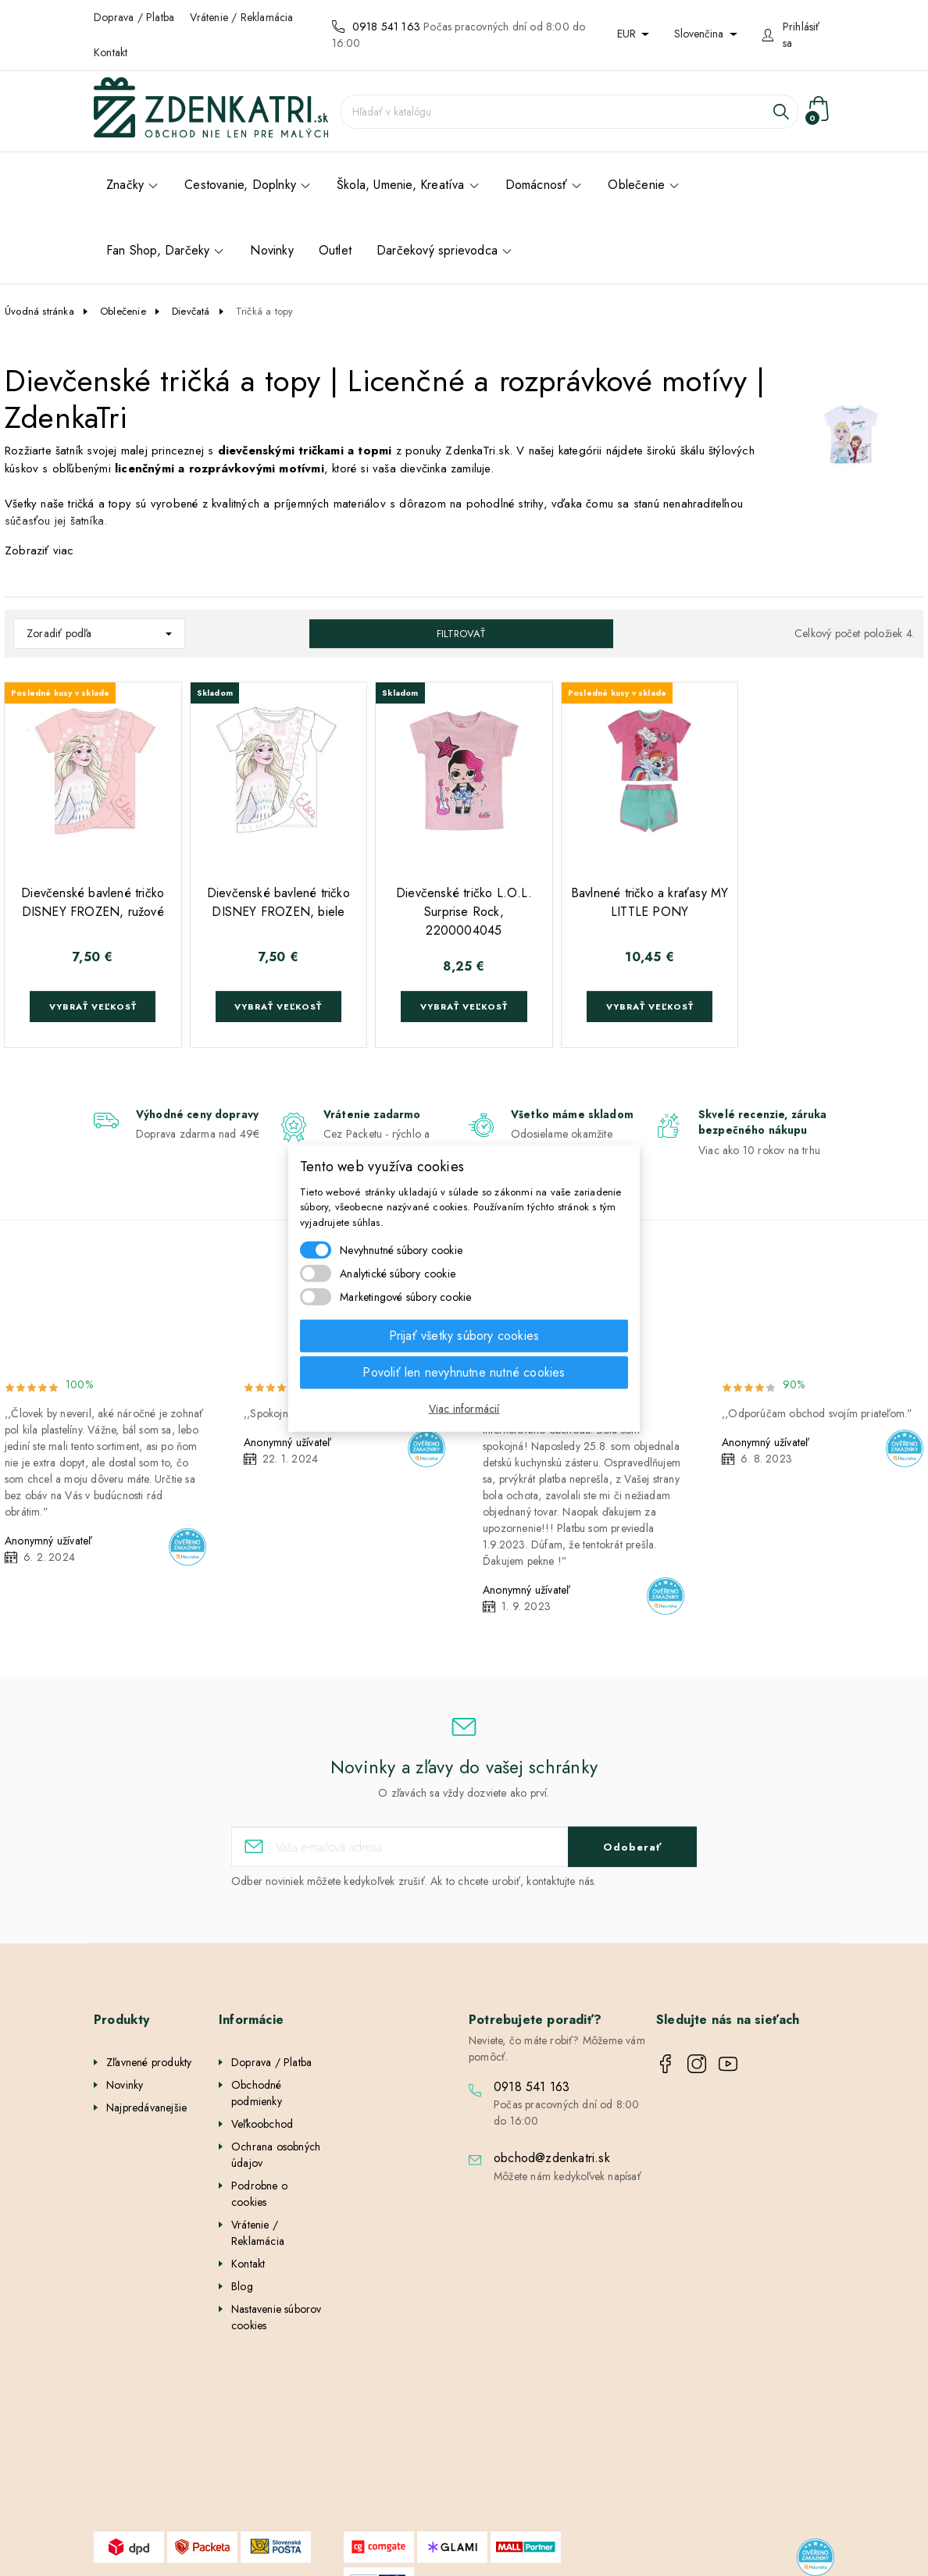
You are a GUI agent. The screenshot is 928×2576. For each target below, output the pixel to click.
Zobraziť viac (39, 550)
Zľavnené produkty (148, 2062)
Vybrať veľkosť (93, 1006)
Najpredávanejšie (146, 2107)
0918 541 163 (386, 26)
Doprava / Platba (134, 17)
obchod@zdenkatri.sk (552, 2158)
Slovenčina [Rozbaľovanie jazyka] (700, 33)
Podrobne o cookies (259, 2194)
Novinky (124, 2085)
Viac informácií (464, 1408)
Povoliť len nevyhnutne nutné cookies (463, 1372)
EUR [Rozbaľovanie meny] (628, 33)
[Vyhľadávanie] (569, 111)
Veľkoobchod (262, 2124)
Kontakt (110, 52)
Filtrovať (461, 633)
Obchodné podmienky (256, 2093)
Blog (242, 2286)
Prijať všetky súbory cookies (464, 1336)
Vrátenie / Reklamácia (241, 17)
